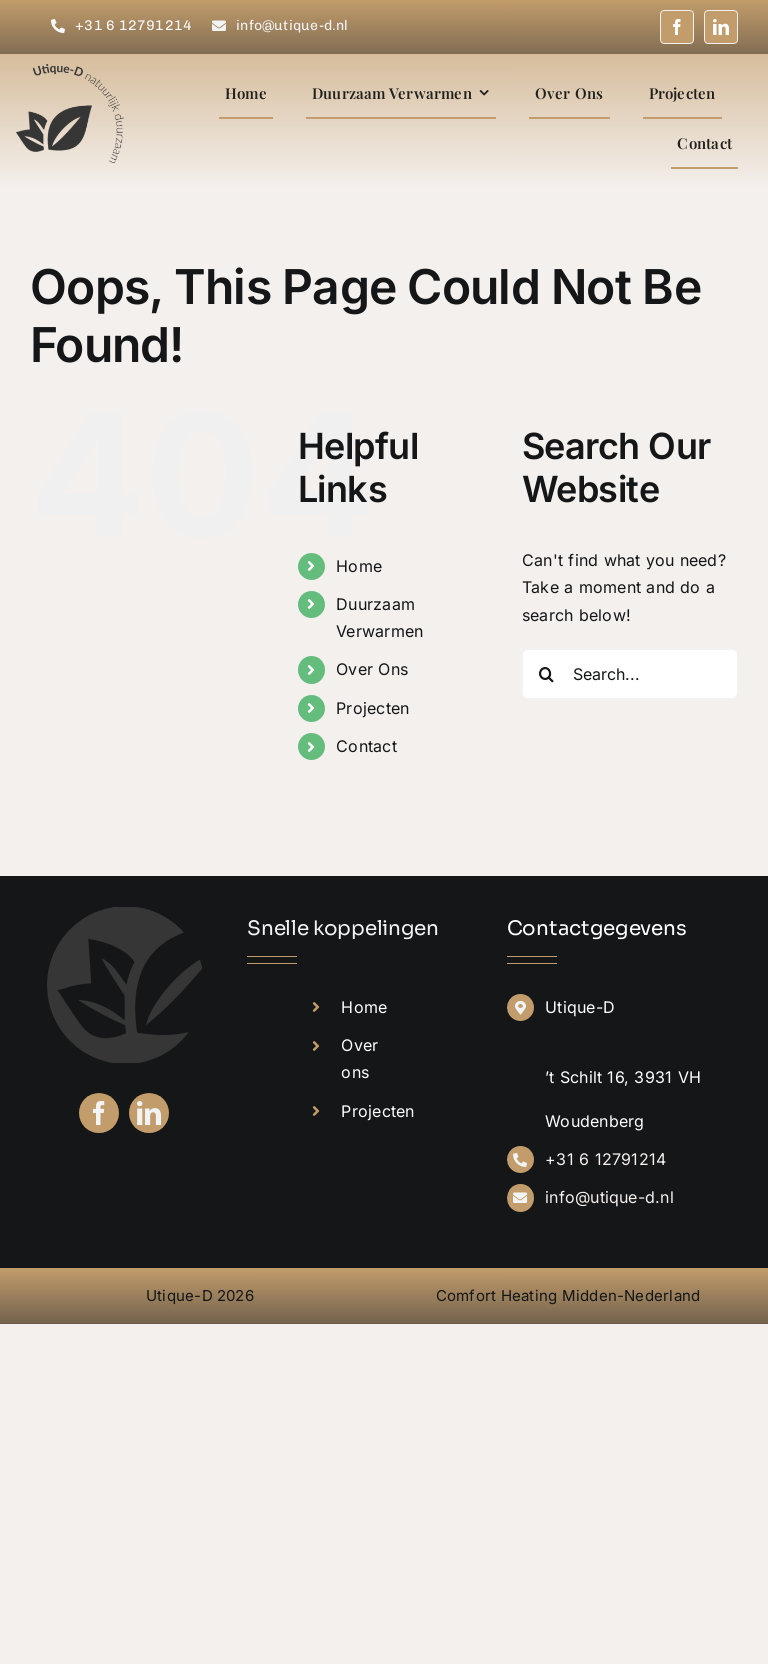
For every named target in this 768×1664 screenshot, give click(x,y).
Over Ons (372, 669)
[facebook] (677, 27)
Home (359, 566)
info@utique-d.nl (609, 1197)
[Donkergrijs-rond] (125, 915)
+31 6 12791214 (605, 1159)
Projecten (372, 708)
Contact (366, 746)
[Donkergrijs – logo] (70, 72)
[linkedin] (721, 27)
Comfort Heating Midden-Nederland (568, 1295)
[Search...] (630, 674)
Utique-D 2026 (200, 1295)
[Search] (547, 674)
